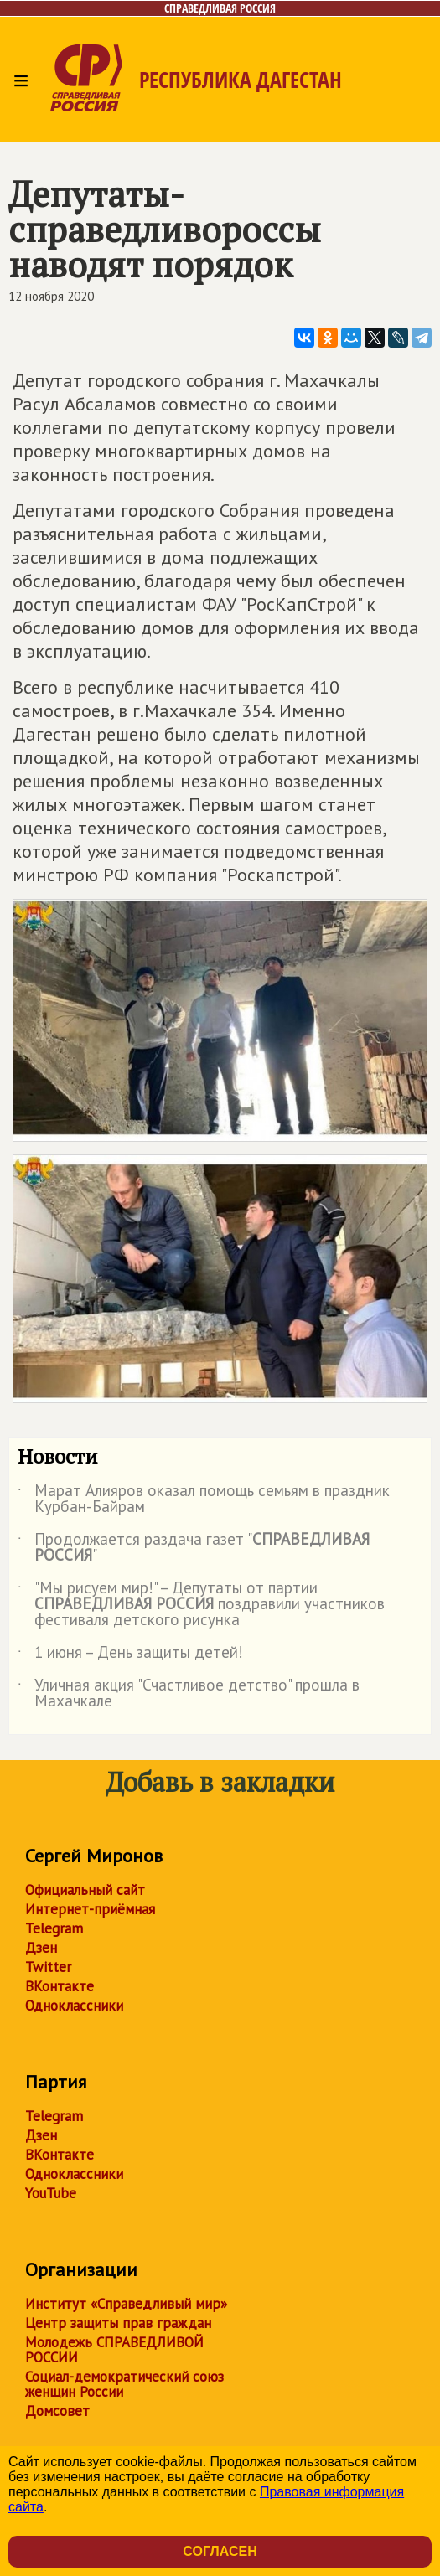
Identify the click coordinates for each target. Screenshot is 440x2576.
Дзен (41, 1947)
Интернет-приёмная (90, 1909)
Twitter (48, 1967)
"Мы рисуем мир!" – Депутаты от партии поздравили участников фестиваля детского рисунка (201, 1604)
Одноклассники (74, 2005)
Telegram (54, 1928)
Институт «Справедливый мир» (126, 2303)
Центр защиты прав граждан (118, 2323)
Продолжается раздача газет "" (194, 1548)
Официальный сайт (85, 1889)
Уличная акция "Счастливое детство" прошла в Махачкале (189, 1694)
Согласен (219, 2551)
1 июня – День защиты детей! (130, 1655)
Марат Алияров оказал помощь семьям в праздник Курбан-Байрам (204, 1499)
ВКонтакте (59, 1986)
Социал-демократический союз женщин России (124, 2384)
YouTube (50, 2193)
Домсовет (57, 2411)
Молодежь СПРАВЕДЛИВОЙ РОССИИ (114, 2350)
